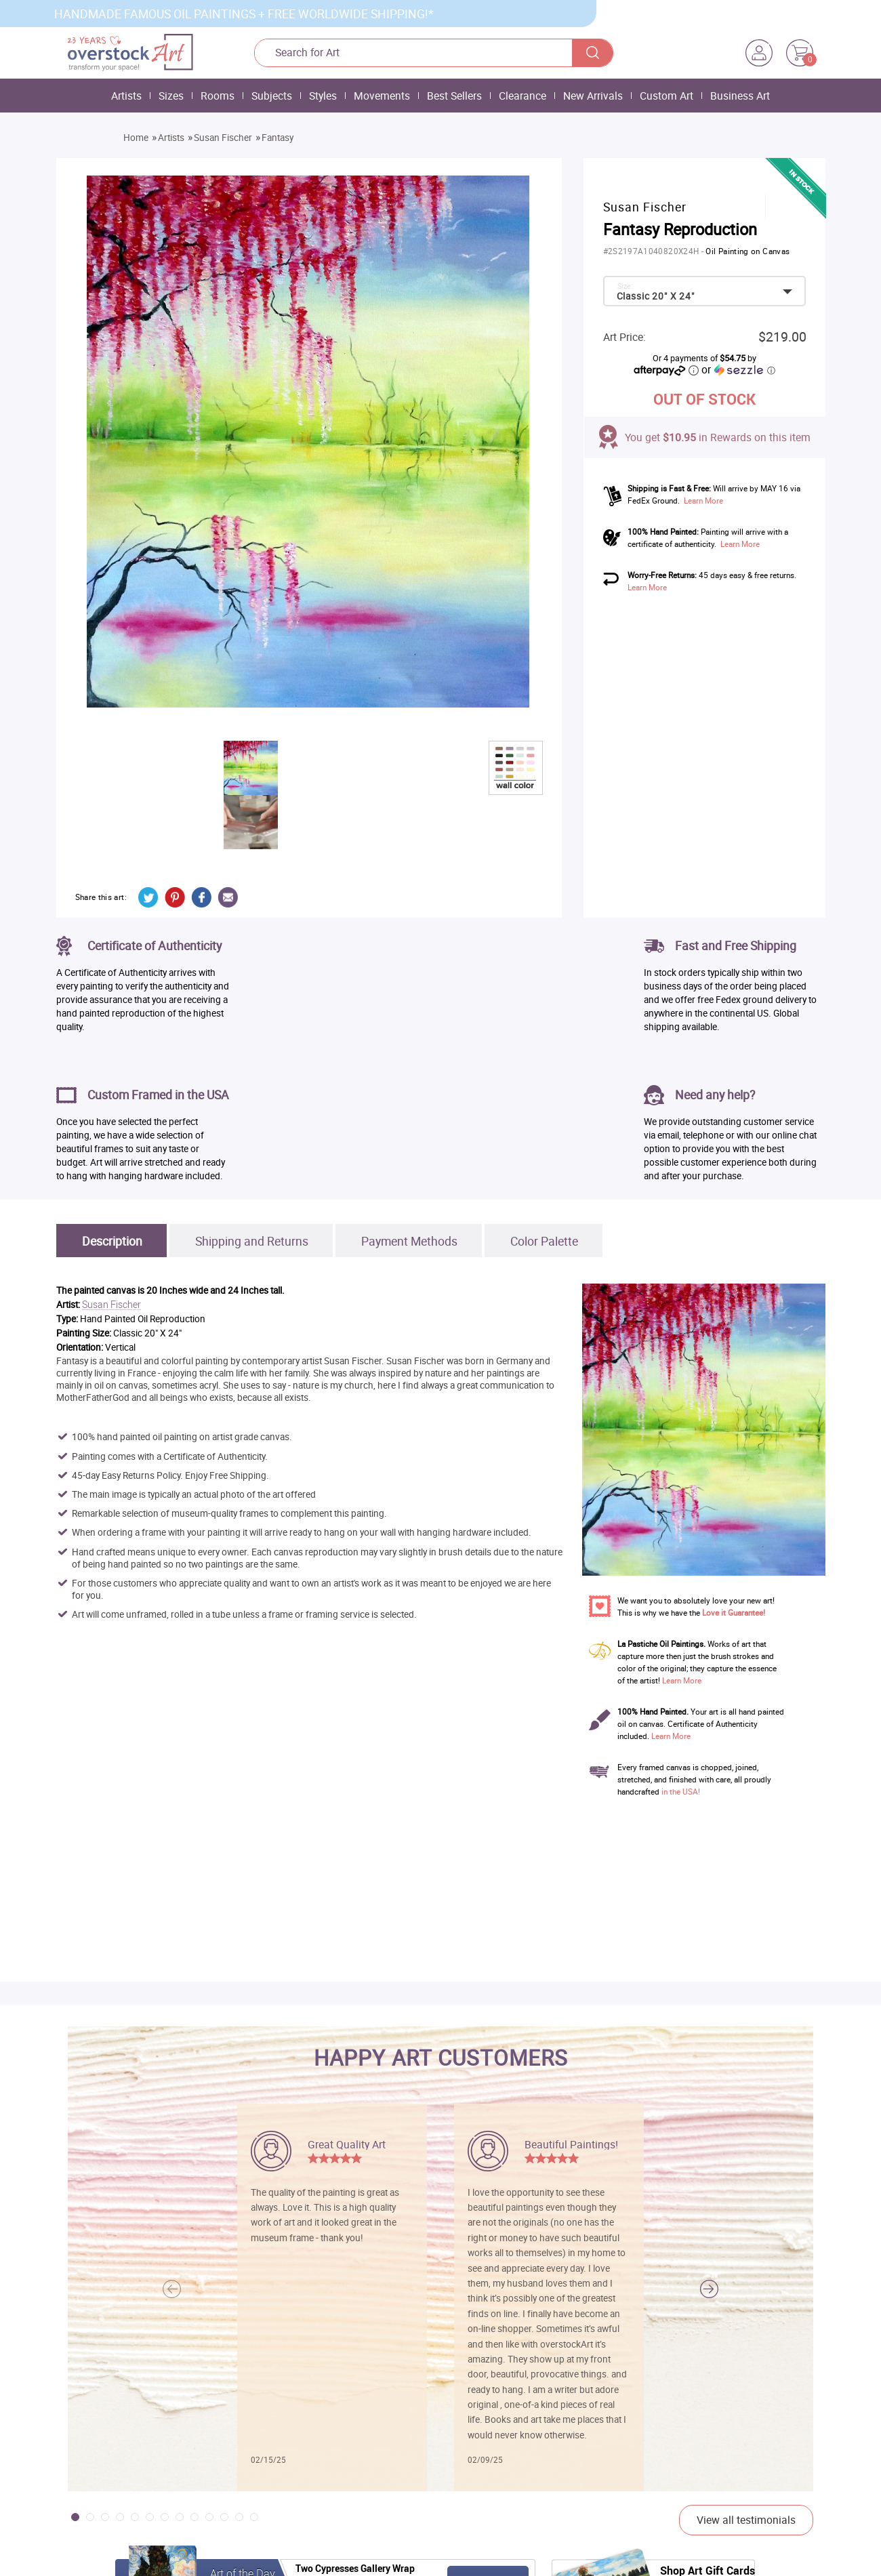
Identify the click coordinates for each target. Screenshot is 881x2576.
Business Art (740, 95)
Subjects (271, 95)
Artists (126, 95)
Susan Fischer (223, 137)
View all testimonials (746, 2519)
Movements (382, 95)
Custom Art (666, 95)
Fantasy (277, 137)
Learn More (703, 500)
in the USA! (680, 1791)
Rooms (217, 95)
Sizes (171, 95)
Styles (323, 95)
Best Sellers (454, 95)
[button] (709, 2289)
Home (135, 137)
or (738, 369)
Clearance (522, 95)
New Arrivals (593, 95)
